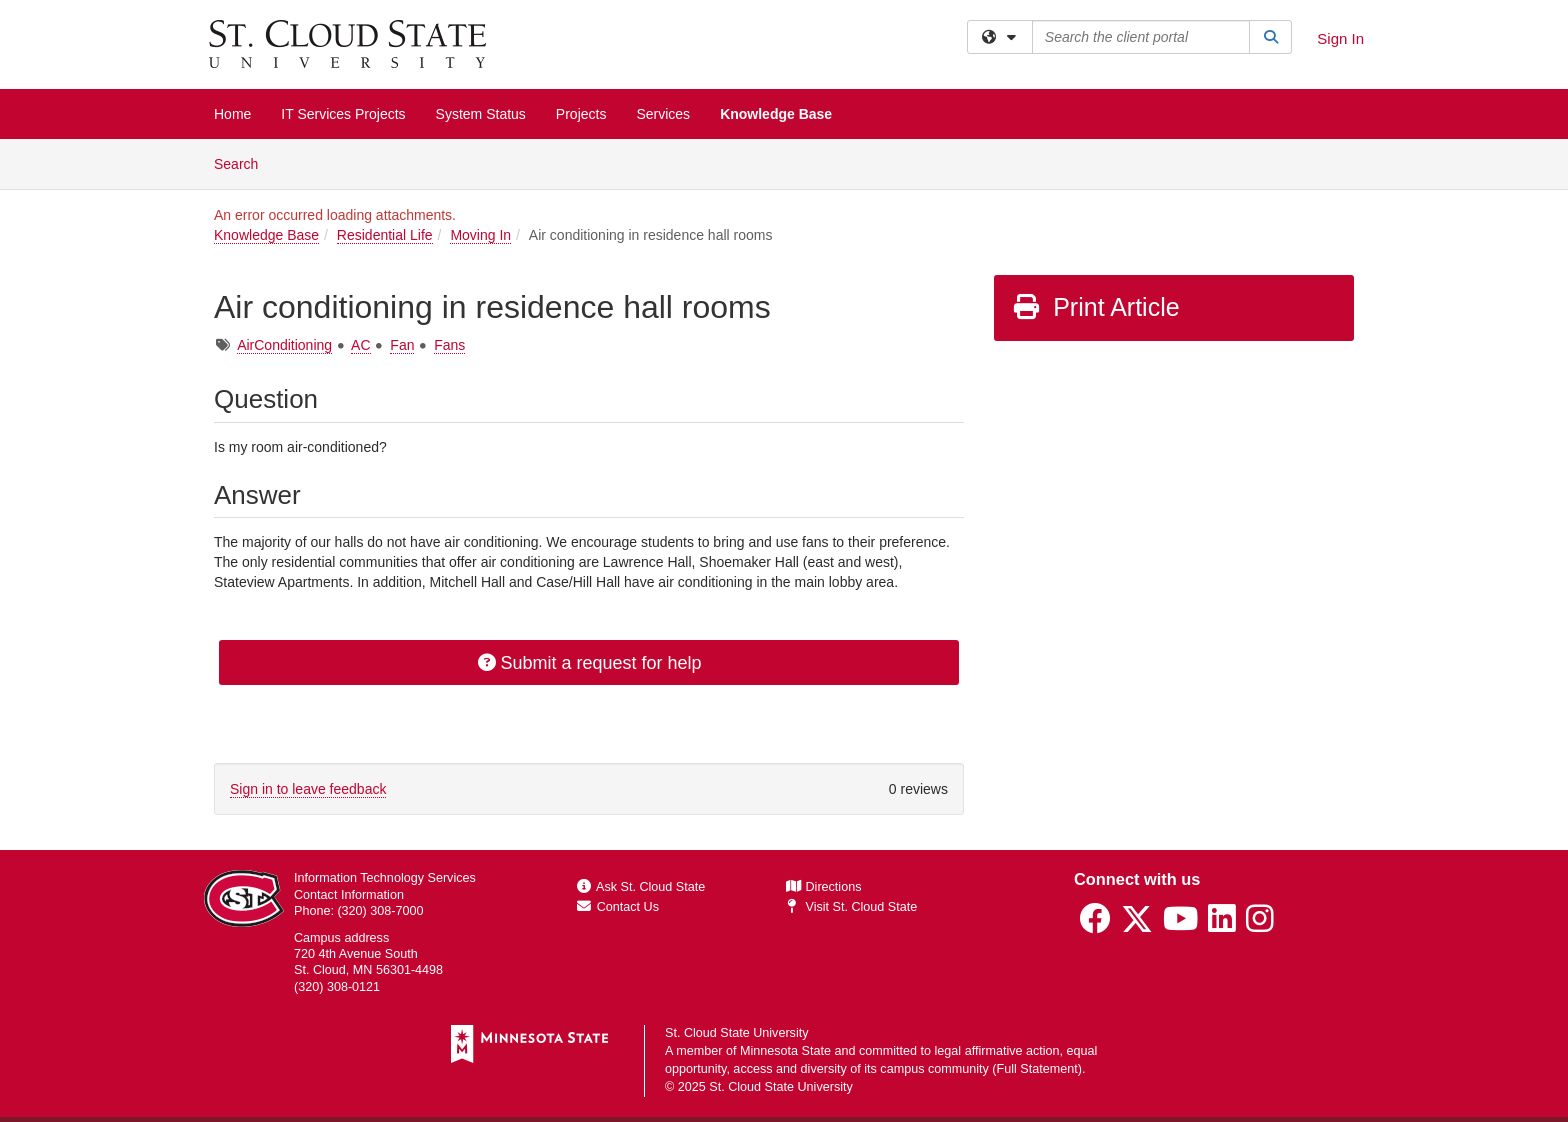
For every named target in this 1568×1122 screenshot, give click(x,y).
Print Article (1095, 307)
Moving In (480, 235)
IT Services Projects (343, 114)
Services (663, 114)
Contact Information (349, 895)
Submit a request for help (588, 663)
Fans (449, 345)
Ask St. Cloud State (641, 887)
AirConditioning (284, 345)
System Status (481, 114)
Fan (402, 345)
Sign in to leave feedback (308, 789)
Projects (581, 114)
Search (243, 162)
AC (360, 345)
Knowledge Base (776, 114)
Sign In (1340, 38)
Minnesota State (785, 1051)
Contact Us (618, 907)
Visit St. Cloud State (851, 907)
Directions (824, 887)
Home (232, 114)
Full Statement (1037, 1069)
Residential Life (385, 235)
